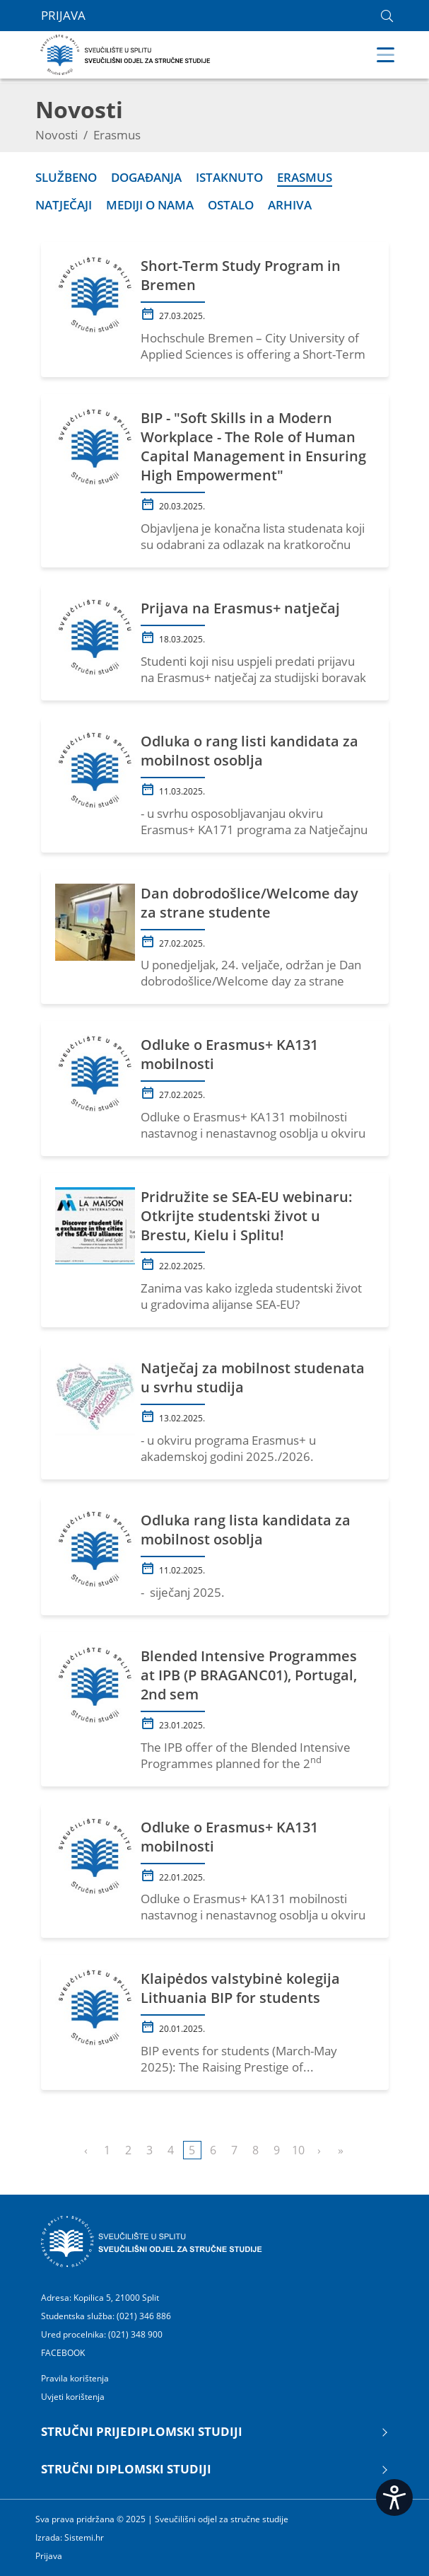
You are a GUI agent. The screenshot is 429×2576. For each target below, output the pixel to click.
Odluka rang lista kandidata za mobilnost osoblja (246, 1530)
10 (298, 2150)
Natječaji (63, 205)
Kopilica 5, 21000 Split (116, 2298)
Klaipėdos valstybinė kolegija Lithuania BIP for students (240, 1988)
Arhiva (290, 205)
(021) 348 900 (135, 2334)
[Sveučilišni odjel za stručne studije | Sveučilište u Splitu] (126, 53)
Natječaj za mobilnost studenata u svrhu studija (253, 1377)
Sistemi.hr (84, 2537)
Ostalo (231, 205)
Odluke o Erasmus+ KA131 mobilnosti (229, 1054)
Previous (86, 2150)
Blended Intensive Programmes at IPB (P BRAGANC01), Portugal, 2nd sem (249, 1675)
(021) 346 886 (144, 2316)
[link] (387, 16)
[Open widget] (394, 2497)
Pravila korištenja (75, 2378)
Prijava (63, 15)
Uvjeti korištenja (73, 2397)
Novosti (56, 135)
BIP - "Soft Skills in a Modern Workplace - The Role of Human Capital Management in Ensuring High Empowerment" (253, 446)
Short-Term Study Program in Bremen (241, 275)
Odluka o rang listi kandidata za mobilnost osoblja (249, 751)
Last (340, 2150)
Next (319, 2150)
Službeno (66, 177)
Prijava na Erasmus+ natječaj (240, 608)
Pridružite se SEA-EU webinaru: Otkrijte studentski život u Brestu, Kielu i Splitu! (247, 1215)
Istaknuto (229, 177)
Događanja (146, 177)
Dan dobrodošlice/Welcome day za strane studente (249, 903)
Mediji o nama (150, 205)
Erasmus (304, 177)
